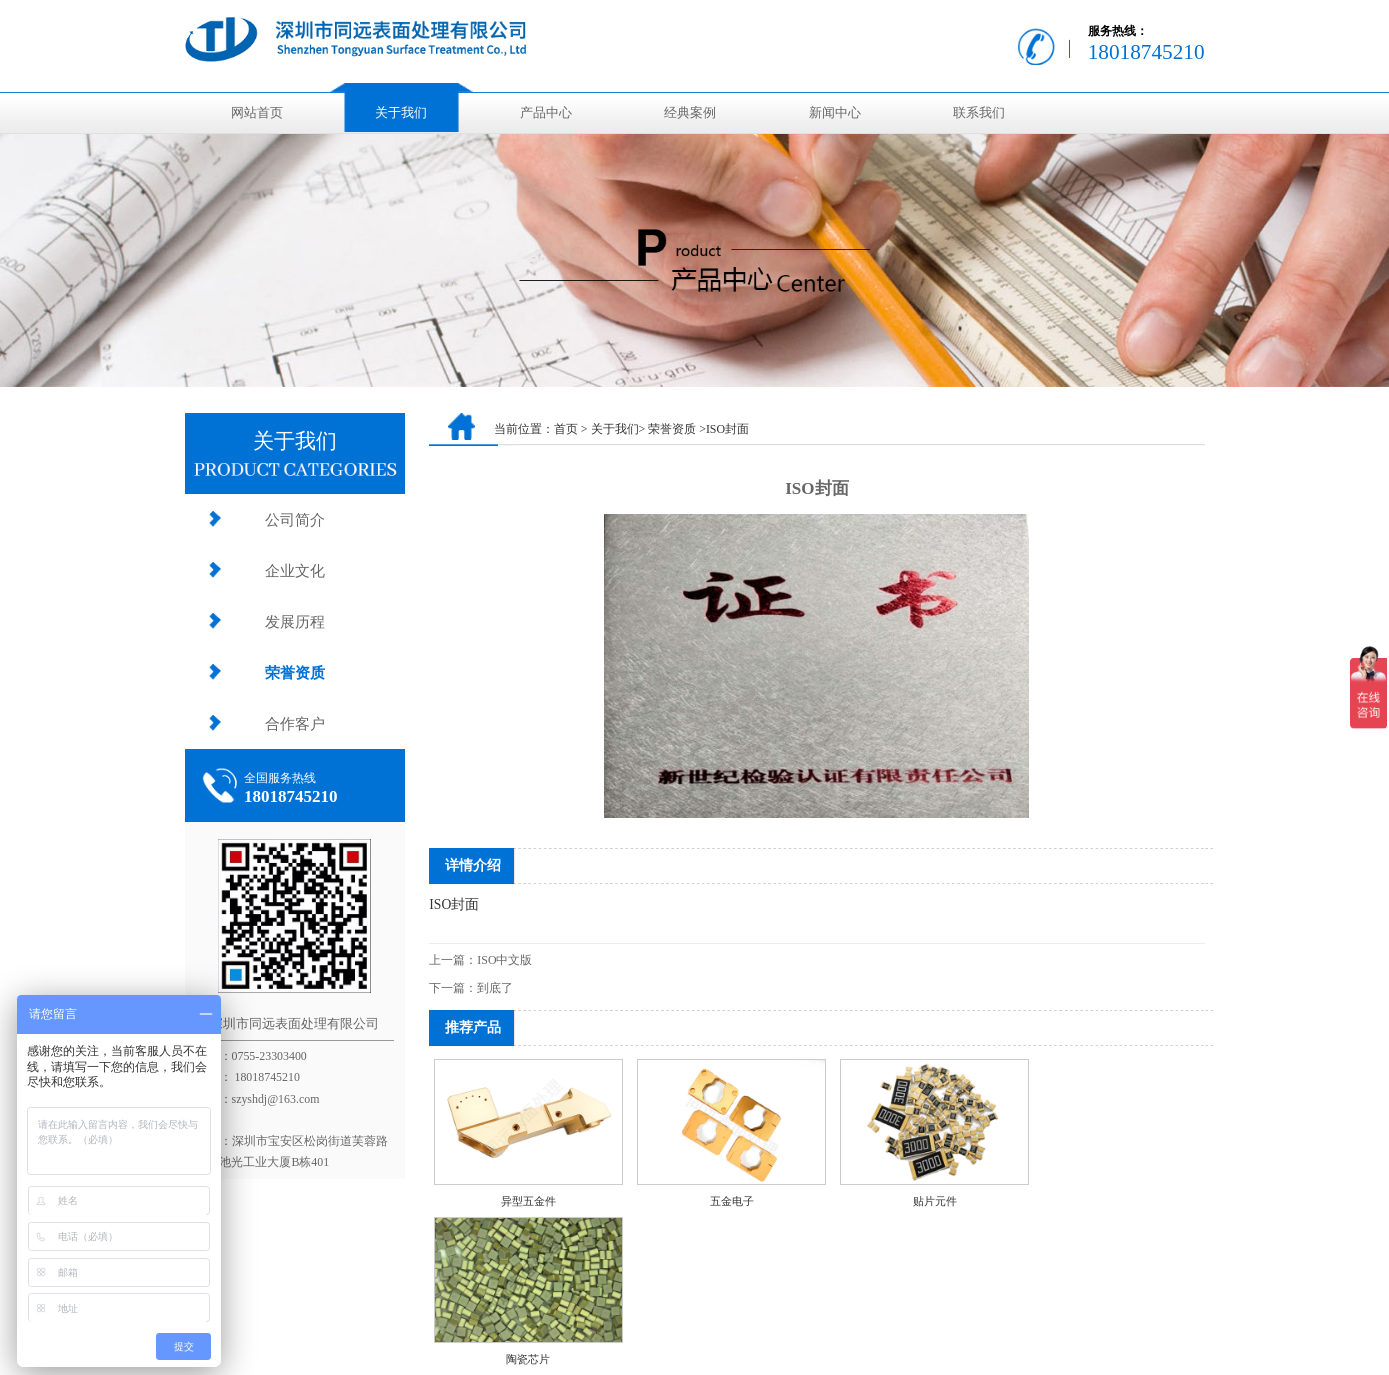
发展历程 (295, 621)
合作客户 (295, 723)
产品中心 (546, 113)
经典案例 (690, 113)
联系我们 (979, 113)
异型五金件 (528, 1201)
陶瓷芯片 (528, 1359)
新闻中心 (835, 113)
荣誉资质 (295, 672)
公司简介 (295, 519)
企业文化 (295, 570)
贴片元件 (935, 1201)
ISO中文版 (504, 960)
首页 (566, 429)
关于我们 (401, 113)
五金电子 (732, 1201)
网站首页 (257, 113)
